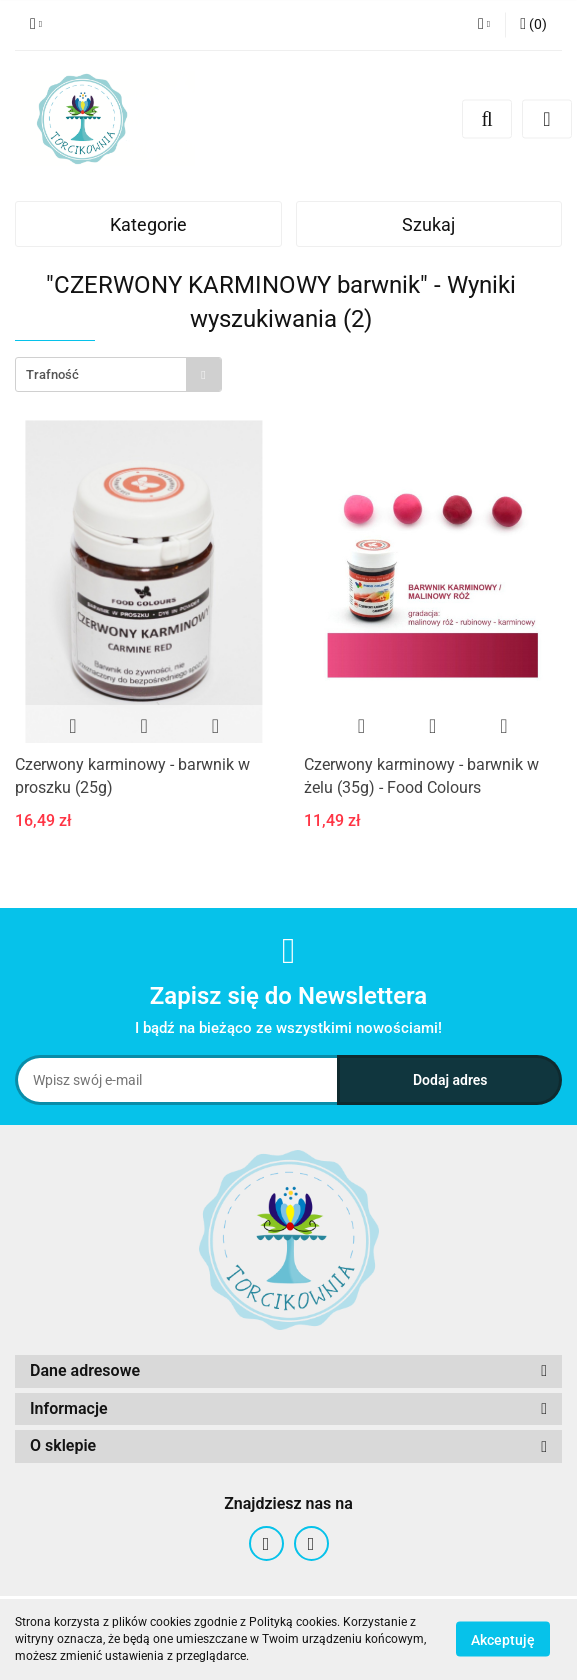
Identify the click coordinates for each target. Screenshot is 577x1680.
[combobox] (118, 374)
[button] (533, 25)
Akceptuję (503, 1640)
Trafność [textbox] (52, 374)
